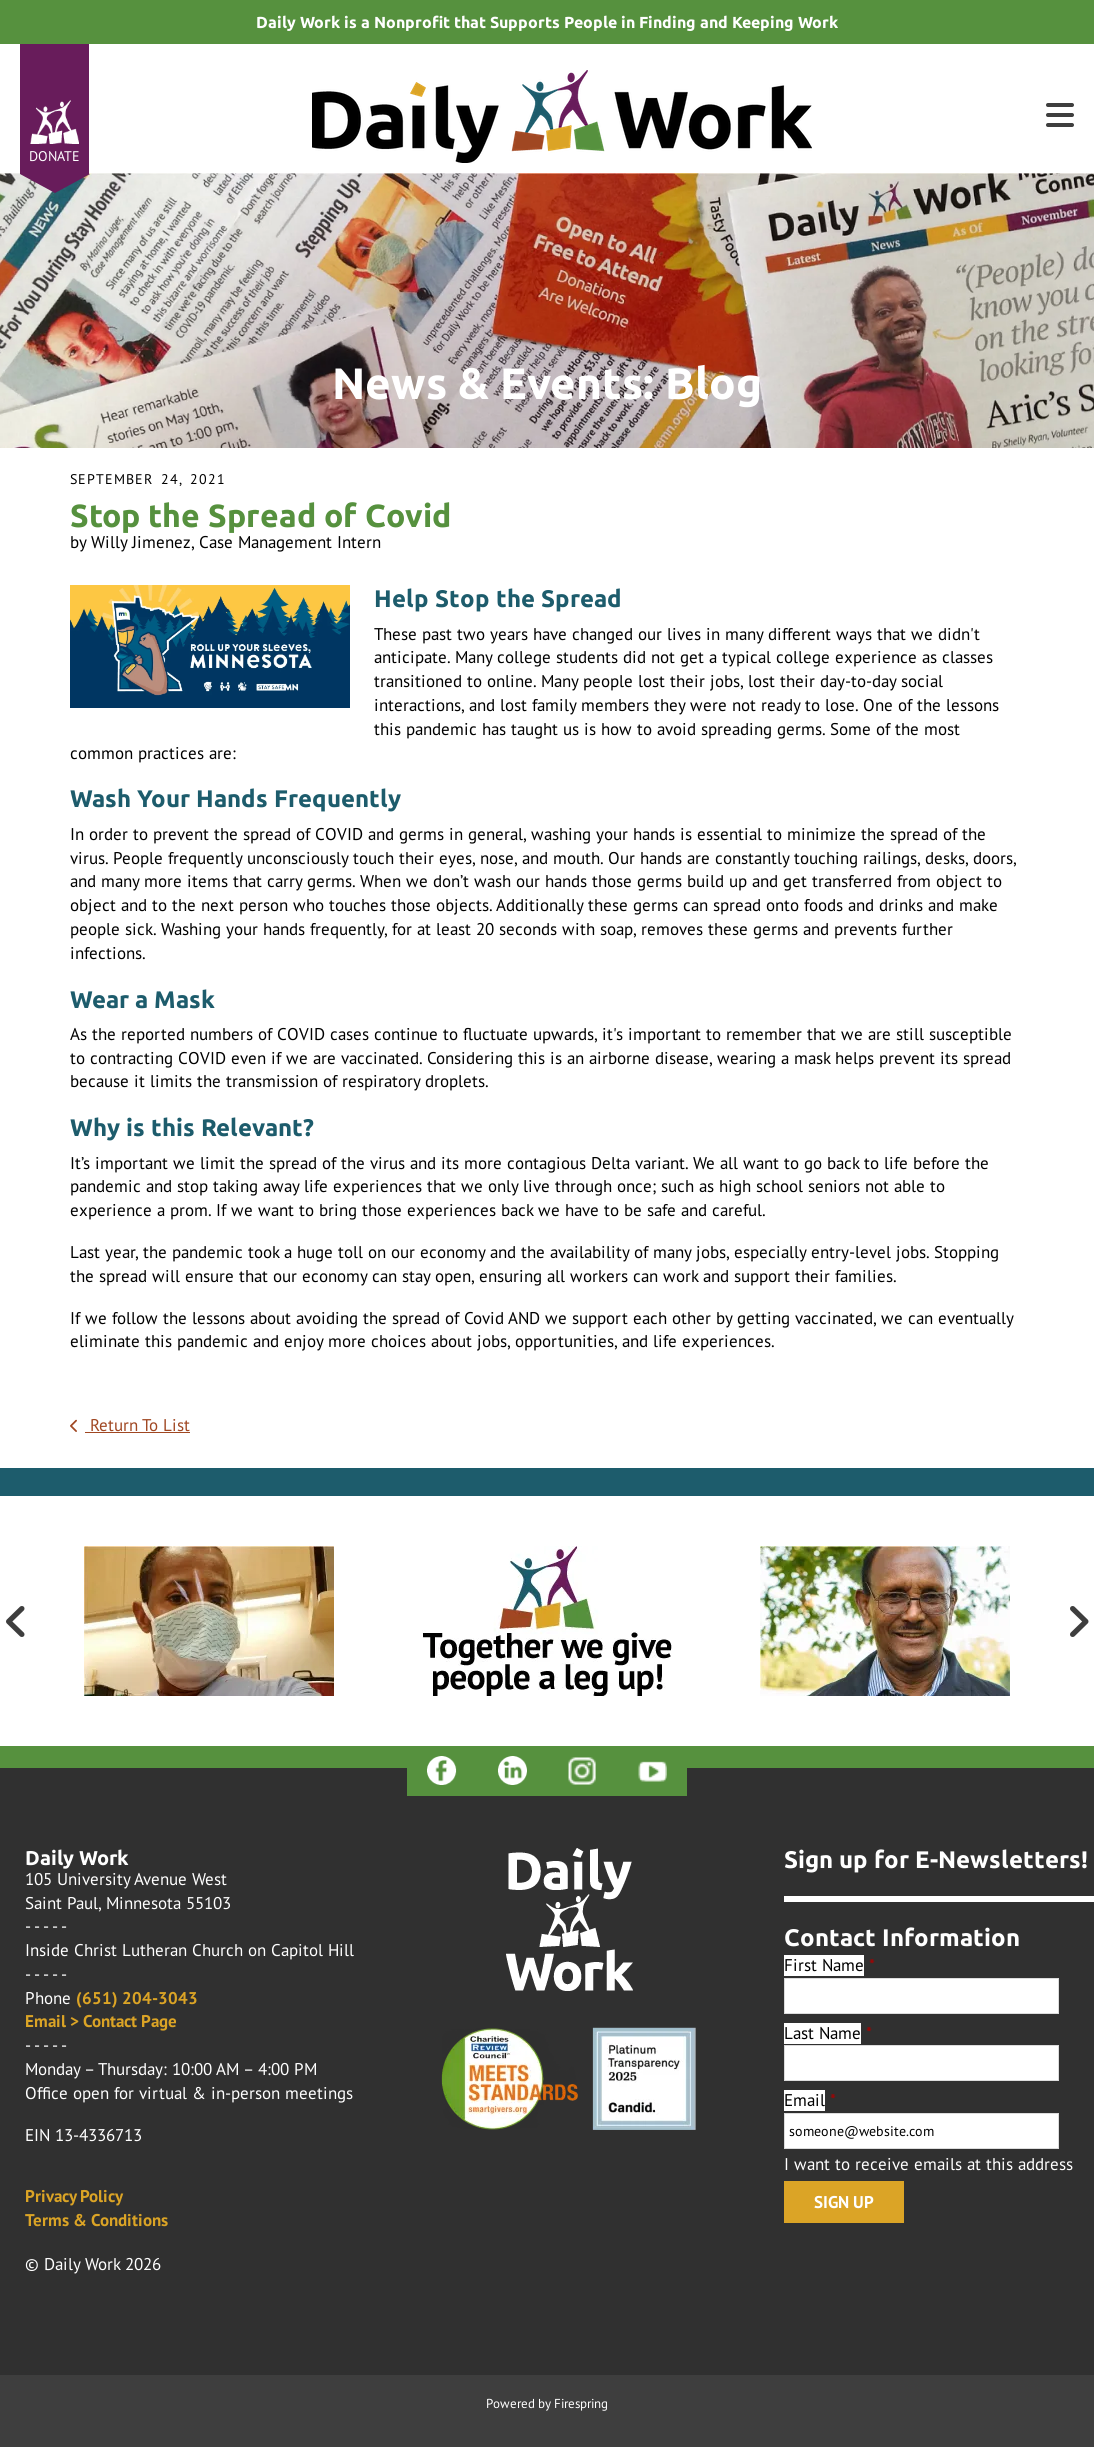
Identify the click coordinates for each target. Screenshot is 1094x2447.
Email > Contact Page (101, 2021)
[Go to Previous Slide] (16, 1621)
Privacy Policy (74, 2196)
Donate (54, 156)
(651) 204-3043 (137, 1998)
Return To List (137, 1425)
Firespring (581, 2403)
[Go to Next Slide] (1078, 1621)
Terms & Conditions (96, 2220)
